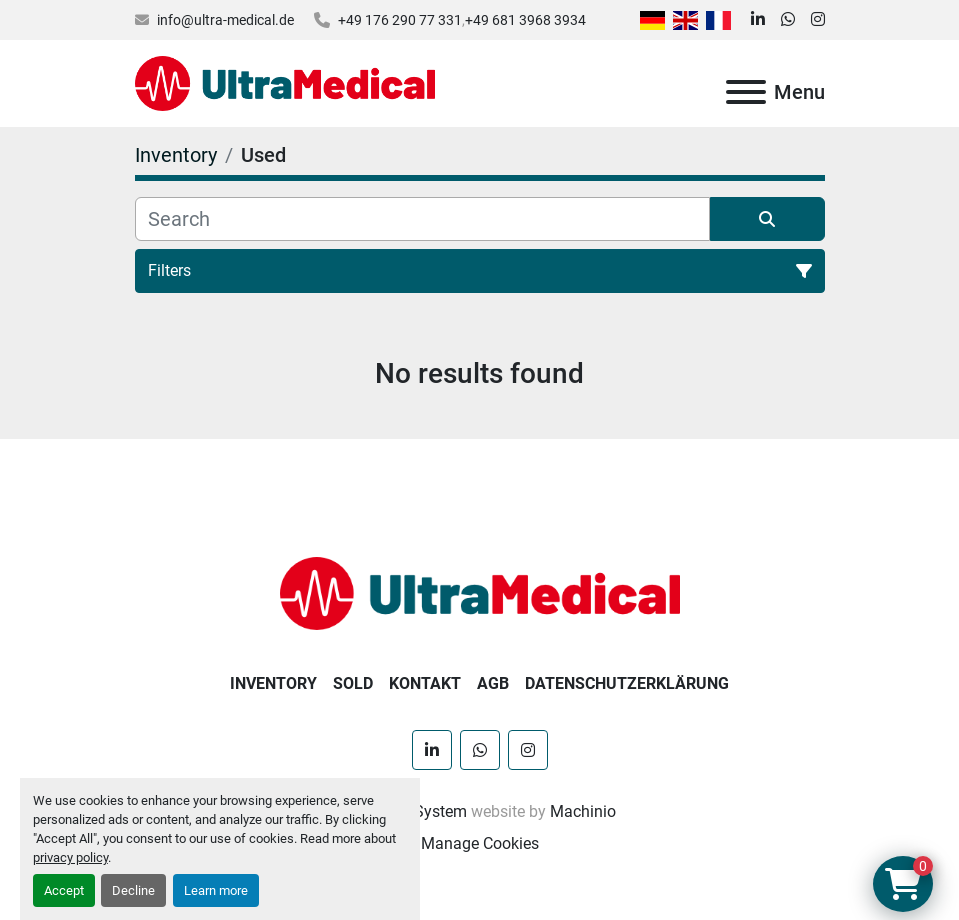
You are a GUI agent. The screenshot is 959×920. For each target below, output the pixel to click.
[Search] (422, 219)
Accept (64, 890)
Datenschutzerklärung (627, 683)
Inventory (273, 683)
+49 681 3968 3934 (525, 20)
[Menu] (746, 92)
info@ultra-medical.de (225, 20)
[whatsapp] (788, 20)
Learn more (216, 890)
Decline (133, 890)
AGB (493, 683)
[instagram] (818, 20)
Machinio (583, 811)
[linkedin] (758, 20)
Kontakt (425, 683)
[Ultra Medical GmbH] (480, 592)
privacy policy (70, 857)
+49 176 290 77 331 (400, 20)
